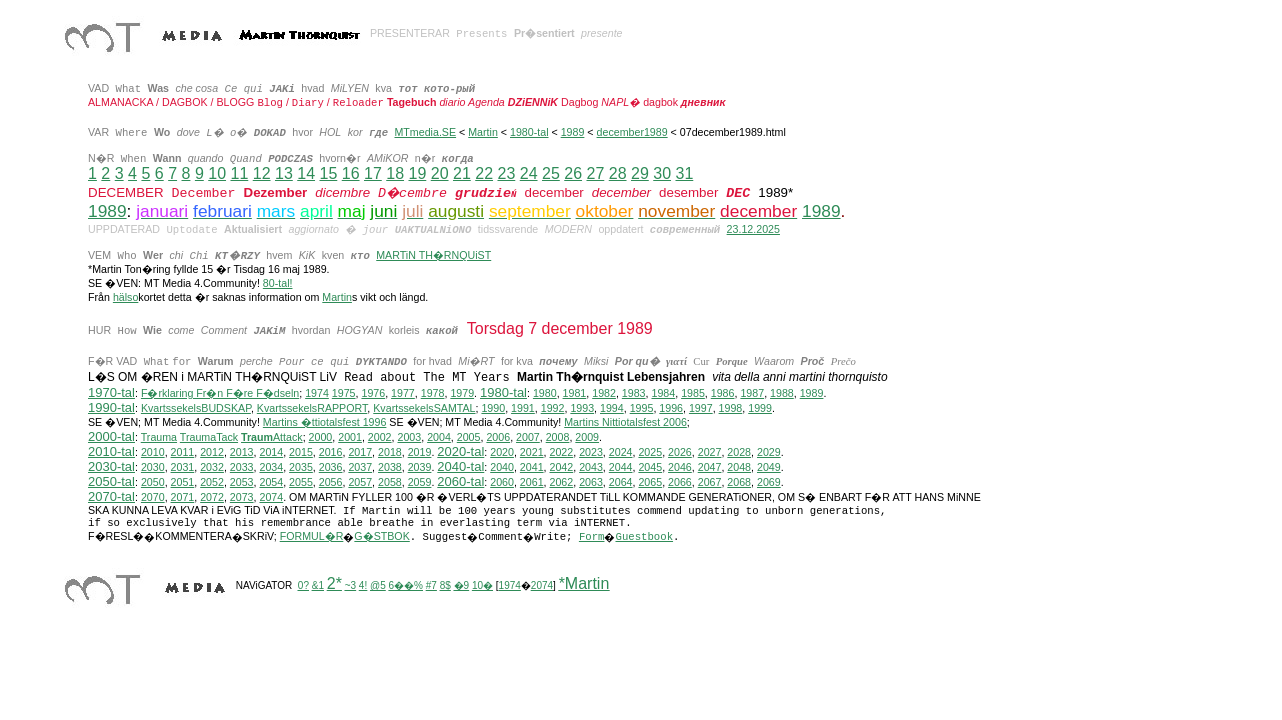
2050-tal (111, 481)
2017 (360, 452)
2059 (420, 482)
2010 (153, 452)
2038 (390, 467)
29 (640, 173)
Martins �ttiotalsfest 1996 (325, 422)
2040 (502, 467)
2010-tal (111, 451)
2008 (558, 437)
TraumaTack (209, 437)
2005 (469, 437)
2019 (420, 452)
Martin (483, 132)
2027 (710, 452)
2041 (532, 467)
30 (662, 173)
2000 (321, 437)
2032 (212, 467)
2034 (271, 467)
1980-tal (529, 132)
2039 (420, 467)
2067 (710, 482)
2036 (331, 467)
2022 (562, 452)
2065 (650, 482)
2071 (183, 497)
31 (684, 173)
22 (484, 173)
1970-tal (111, 392)
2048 (739, 467)
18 (395, 173)
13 (284, 173)
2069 (769, 482)
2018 (390, 452)
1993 (582, 408)
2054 (271, 482)
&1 (318, 585)
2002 (380, 437)
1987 (752, 393)
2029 (769, 452)
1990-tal (111, 407)
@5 (378, 585)
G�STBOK (381, 536)
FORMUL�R (312, 536)
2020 (502, 452)
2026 (680, 452)
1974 (317, 393)
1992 (553, 408)
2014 (271, 452)
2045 (650, 467)
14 (306, 173)
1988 (782, 393)
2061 (532, 482)
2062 (562, 482)
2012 (212, 452)
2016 (331, 452)
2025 (650, 452)
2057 (360, 482)
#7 (431, 585)
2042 (562, 467)
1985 (693, 393)
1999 (760, 408)
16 (351, 173)
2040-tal (460, 466)
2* (334, 583)
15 (328, 173)
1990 (493, 408)
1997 (701, 408)
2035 (301, 467)
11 (239, 173)
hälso (125, 297)
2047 (710, 467)
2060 (502, 482)
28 (618, 173)
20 (440, 173)
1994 (612, 408)
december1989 (632, 132)
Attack (272, 437)
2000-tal (111, 436)
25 (551, 173)
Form (592, 537)
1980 (545, 393)
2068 (739, 482)
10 (217, 173)
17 (373, 173)
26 (573, 173)
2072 (212, 497)
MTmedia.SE (425, 132)
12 (262, 173)
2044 (621, 467)
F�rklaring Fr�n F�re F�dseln (220, 393)
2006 (498, 437)
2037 (360, 467)
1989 (573, 132)
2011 (183, 452)
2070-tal (111, 496)
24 (529, 173)
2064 (621, 482)
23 (506, 173)
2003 (409, 437)
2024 (621, 452)
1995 (642, 408)
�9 (462, 585)
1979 (462, 393)
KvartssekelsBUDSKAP (196, 408)
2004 (439, 437)
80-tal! (278, 283)
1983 (634, 393)
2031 (183, 467)
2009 (587, 437)
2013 (242, 452)
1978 (433, 393)
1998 (731, 408)
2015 (301, 452)
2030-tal (111, 466)
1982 (604, 393)
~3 (350, 585)
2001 (350, 437)
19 (417, 173)
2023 (591, 452)
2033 (242, 467)
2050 (153, 482)
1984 (663, 393)
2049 (769, 467)
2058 (390, 482)
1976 (373, 393)
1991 (523, 408)
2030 (153, 467)
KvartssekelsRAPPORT (312, 408)
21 (462, 173)
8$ (445, 585)
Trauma (159, 437)
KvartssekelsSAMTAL (424, 408)
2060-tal (460, 481)
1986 (723, 393)
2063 (591, 482)
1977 (403, 393)
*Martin (584, 583)
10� (482, 585)
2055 (301, 482)
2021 (532, 452)
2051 (183, 482)
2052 (212, 482)
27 (595, 173)
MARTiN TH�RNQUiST (433, 255)
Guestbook (644, 537)
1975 (344, 393)
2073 (242, 497)
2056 (331, 482)
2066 (680, 482)
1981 (575, 393)
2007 (528, 437)
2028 (739, 452)
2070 (153, 497)
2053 (242, 482)
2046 (680, 467)
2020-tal (460, 451)
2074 (271, 497)
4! (363, 585)
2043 (591, 467)
